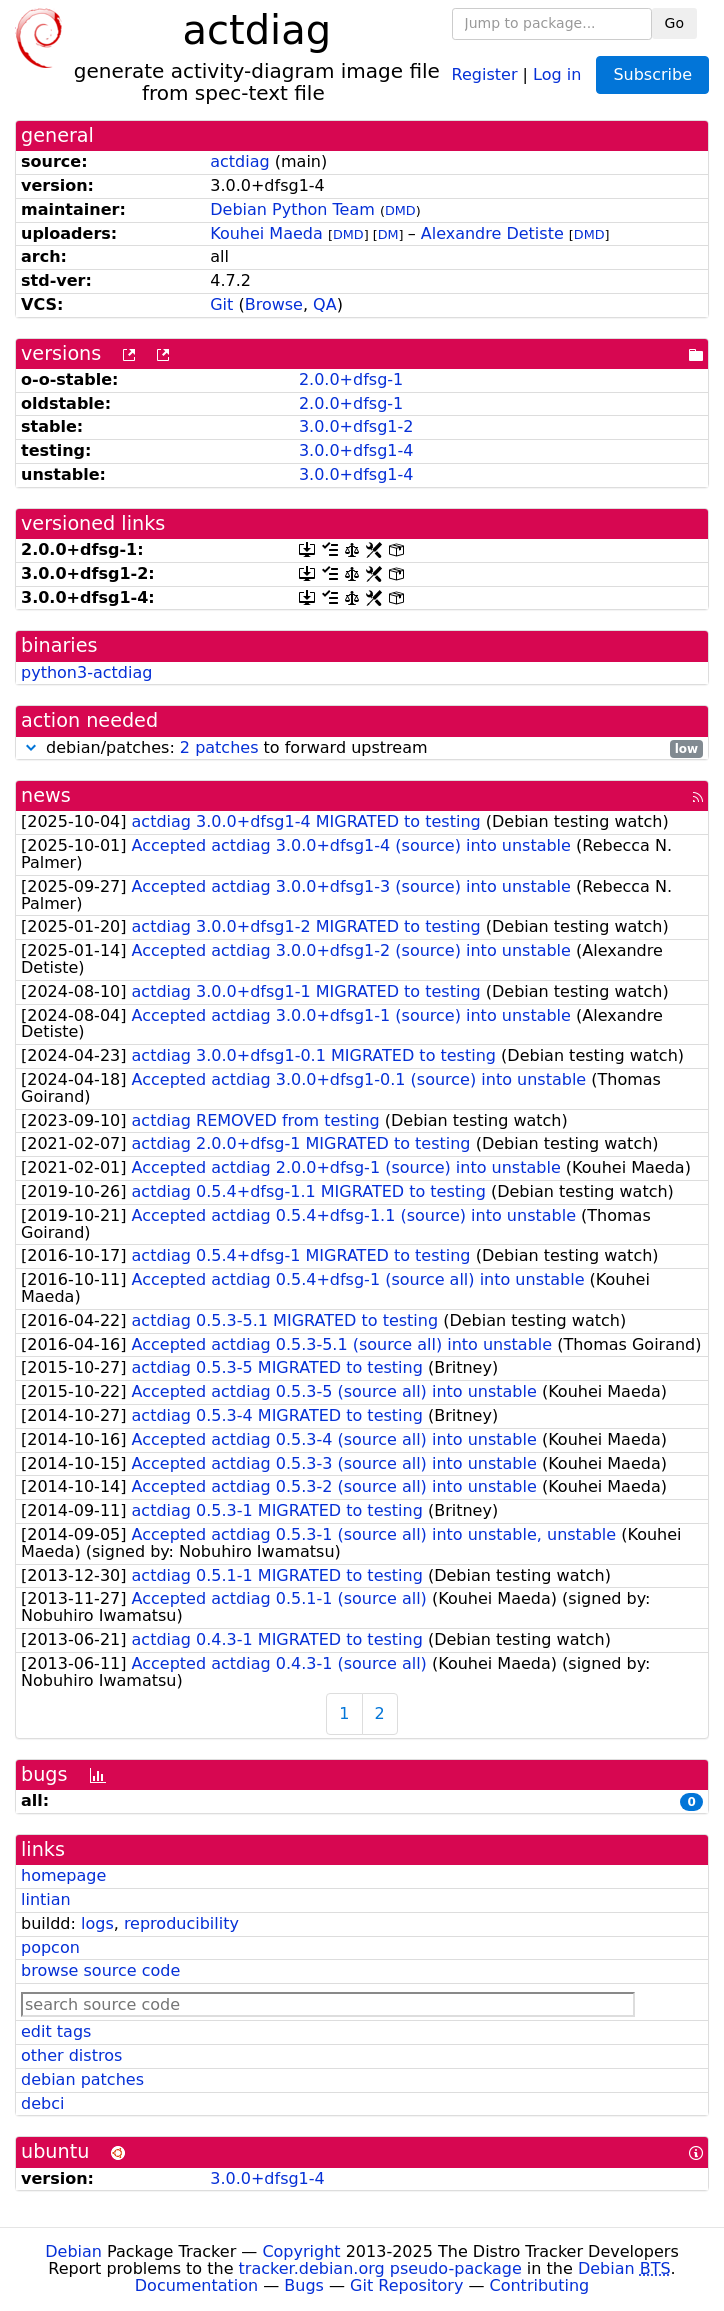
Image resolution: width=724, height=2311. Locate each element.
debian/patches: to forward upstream (362, 748)
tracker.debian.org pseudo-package (380, 2268)
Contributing (540, 2285)
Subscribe (652, 74)
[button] (31, 747)
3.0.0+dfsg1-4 (356, 450)
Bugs (304, 2285)
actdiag (239, 161)
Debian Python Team (292, 209)
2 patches (219, 747)
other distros (71, 2055)
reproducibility (181, 1923)
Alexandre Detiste (492, 233)
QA (325, 304)
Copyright (301, 2251)
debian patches (82, 2079)
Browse (274, 304)
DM (388, 234)
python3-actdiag (86, 672)
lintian (46, 1899)
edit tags (56, 2031)
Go (674, 23)
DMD (400, 210)
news (46, 795)
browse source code (100, 1970)
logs (97, 1923)
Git (221, 304)
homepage (63, 1875)
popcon (50, 1947)
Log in (557, 73)
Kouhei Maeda (266, 233)
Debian (73, 2251)
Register (485, 73)
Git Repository (406, 2285)
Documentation (196, 2285)
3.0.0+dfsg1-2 (356, 426)
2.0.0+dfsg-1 (351, 379)
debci (42, 2103)
